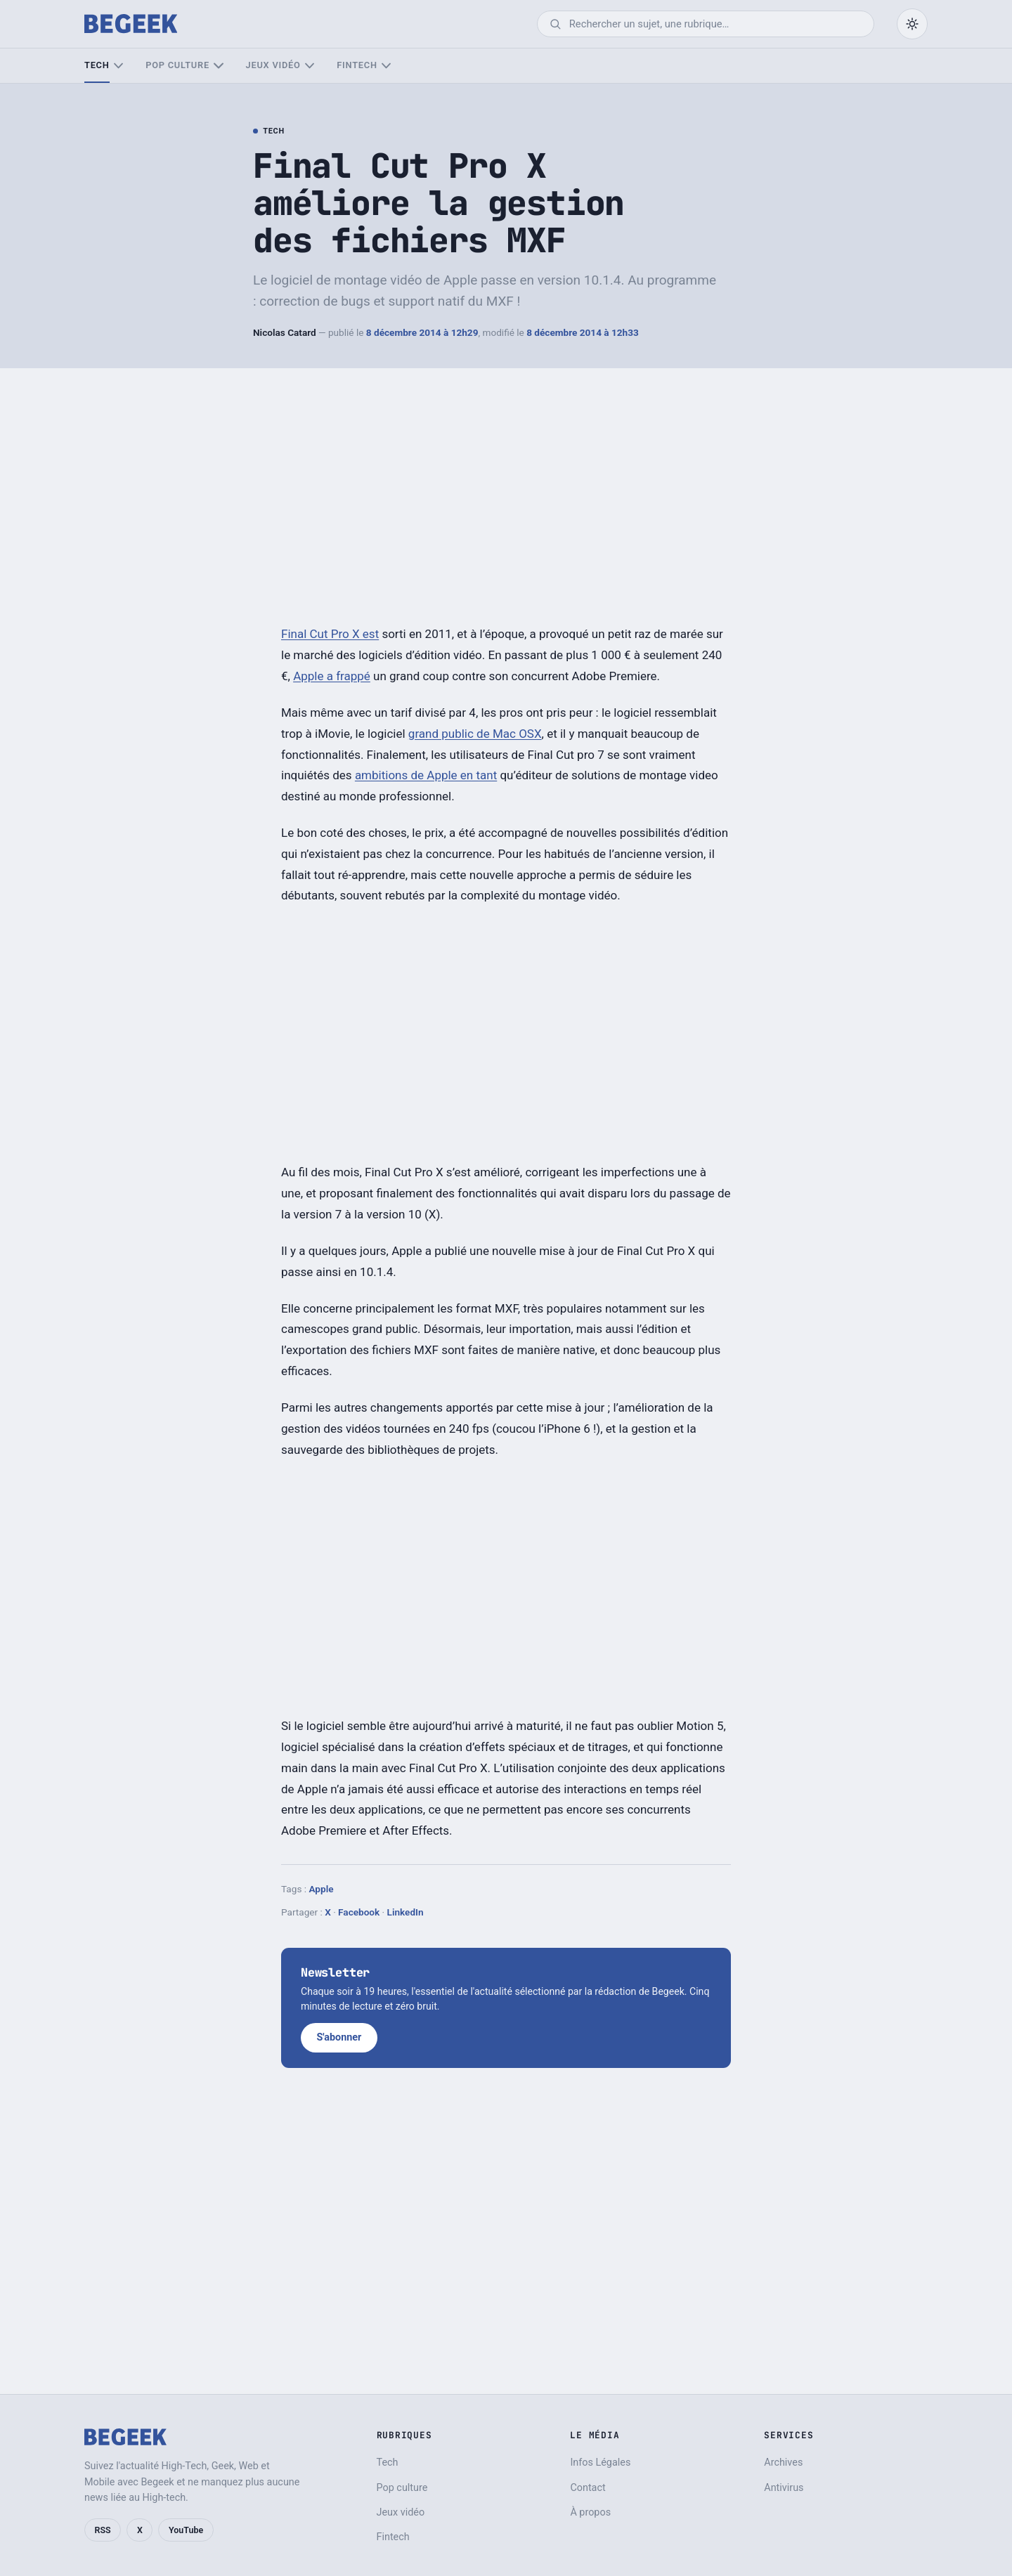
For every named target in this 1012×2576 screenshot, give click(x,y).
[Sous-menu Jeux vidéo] (309, 66)
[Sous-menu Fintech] (386, 66)
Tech (97, 65)
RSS (103, 2530)
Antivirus (783, 2488)
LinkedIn (405, 1912)
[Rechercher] (715, 24)
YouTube (186, 2530)
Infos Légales (600, 2462)
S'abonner (338, 2037)
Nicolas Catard (284, 332)
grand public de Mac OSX (475, 734)
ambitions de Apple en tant (426, 775)
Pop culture (177, 65)
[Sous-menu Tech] (118, 66)
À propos (590, 2512)
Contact (587, 2488)
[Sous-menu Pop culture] (218, 66)
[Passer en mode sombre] (912, 23)
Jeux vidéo (273, 65)
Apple (321, 1888)
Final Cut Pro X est (330, 634)
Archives (783, 2462)
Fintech (357, 65)
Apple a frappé (331, 676)
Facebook (358, 1912)
